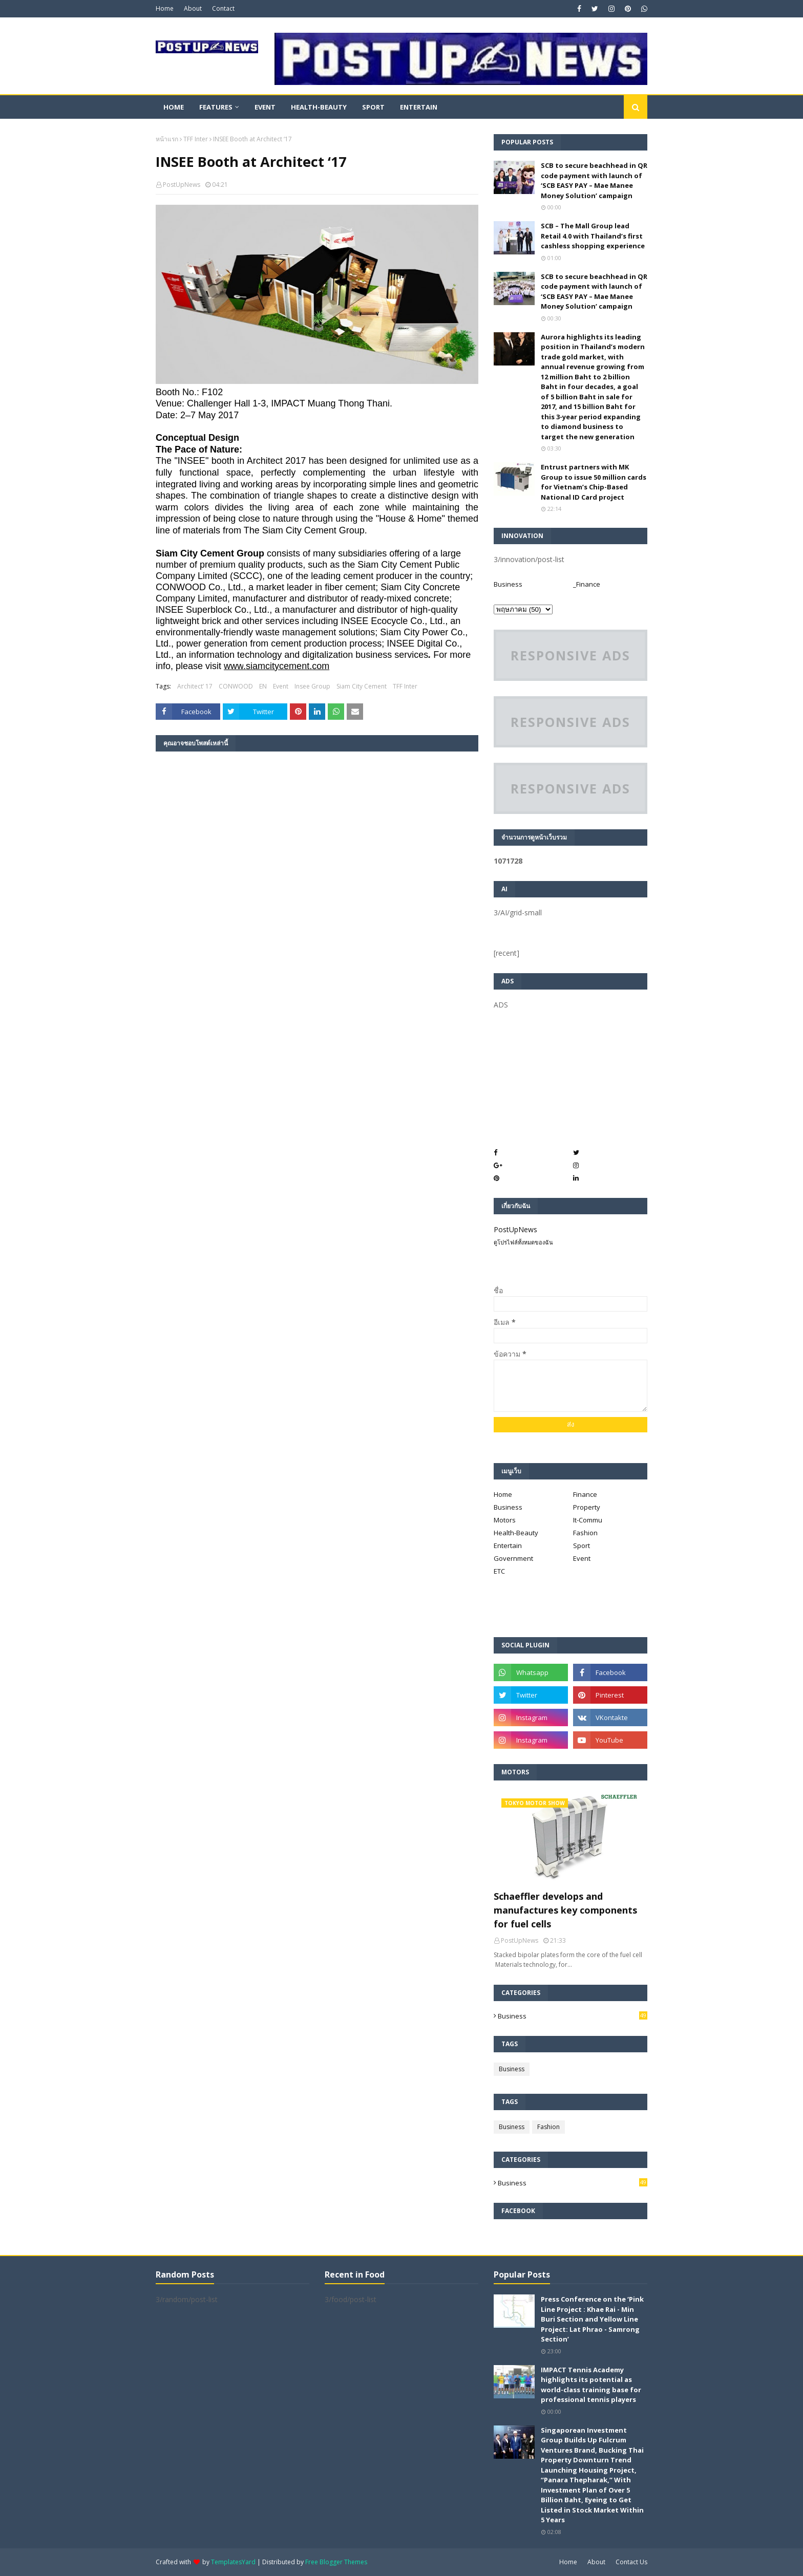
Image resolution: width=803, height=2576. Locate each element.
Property (586, 1507)
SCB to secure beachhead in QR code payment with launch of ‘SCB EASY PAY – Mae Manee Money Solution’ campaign (594, 180)
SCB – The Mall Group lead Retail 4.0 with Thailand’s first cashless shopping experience (593, 235)
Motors (505, 1520)
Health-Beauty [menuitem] (319, 107)
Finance (585, 1494)
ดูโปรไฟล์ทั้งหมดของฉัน (523, 1242)
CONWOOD (236, 686)
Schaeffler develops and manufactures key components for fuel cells (565, 1910)
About (193, 8)
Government (513, 1558)
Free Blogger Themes (336, 2562)
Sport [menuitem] (373, 107)
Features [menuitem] (216, 107)
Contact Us (631, 2562)
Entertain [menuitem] (418, 107)
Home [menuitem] (173, 107)
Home (165, 8)
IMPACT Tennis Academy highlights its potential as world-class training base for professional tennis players (591, 2385)
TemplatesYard (233, 2562)
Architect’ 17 (195, 686)
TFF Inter (195, 139)
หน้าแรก (167, 139)
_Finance (586, 584)
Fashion (585, 1532)
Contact (223, 8)
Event (280, 686)
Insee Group (312, 686)
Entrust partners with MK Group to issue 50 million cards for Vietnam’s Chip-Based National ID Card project (593, 482)
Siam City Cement (361, 686)
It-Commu (587, 1520)
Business (508, 584)
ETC (499, 1571)
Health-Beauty (516, 1532)
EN (263, 686)
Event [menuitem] (265, 107)
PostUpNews (181, 184)
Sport (581, 1545)
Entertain (508, 1545)
